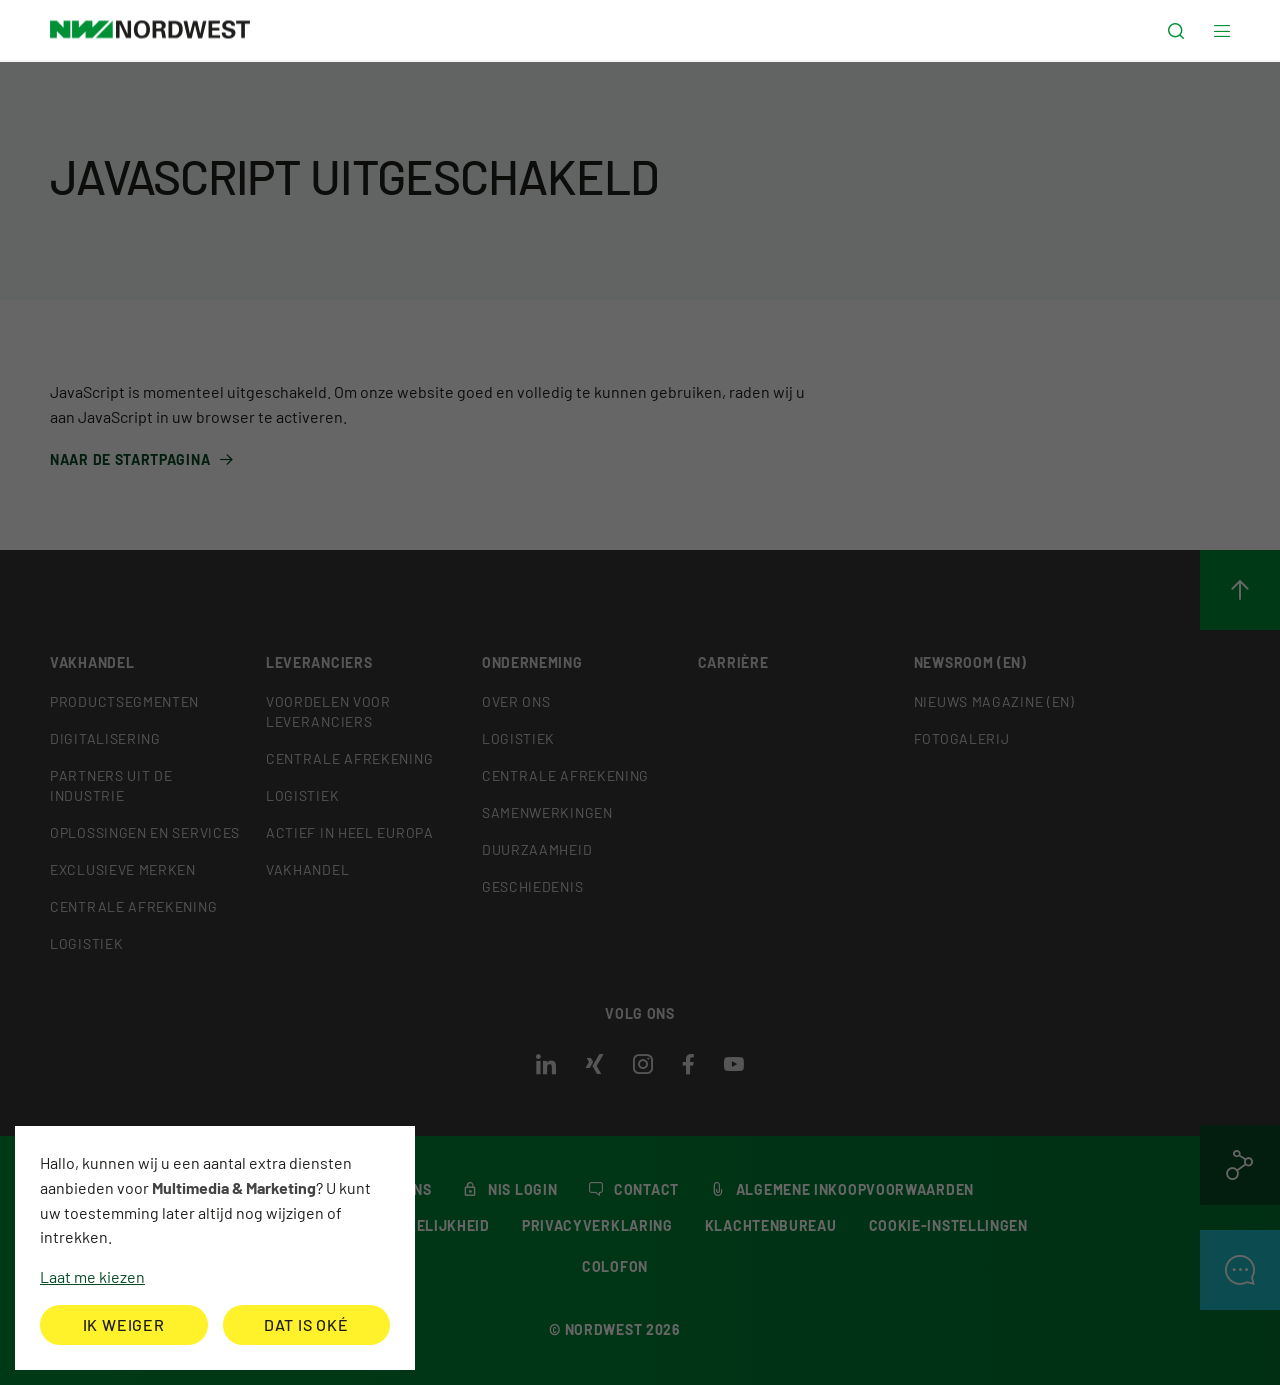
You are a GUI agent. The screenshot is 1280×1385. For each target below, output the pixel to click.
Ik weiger (124, 1324)
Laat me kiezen (92, 1276)
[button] (1176, 31)
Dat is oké (306, 1324)
